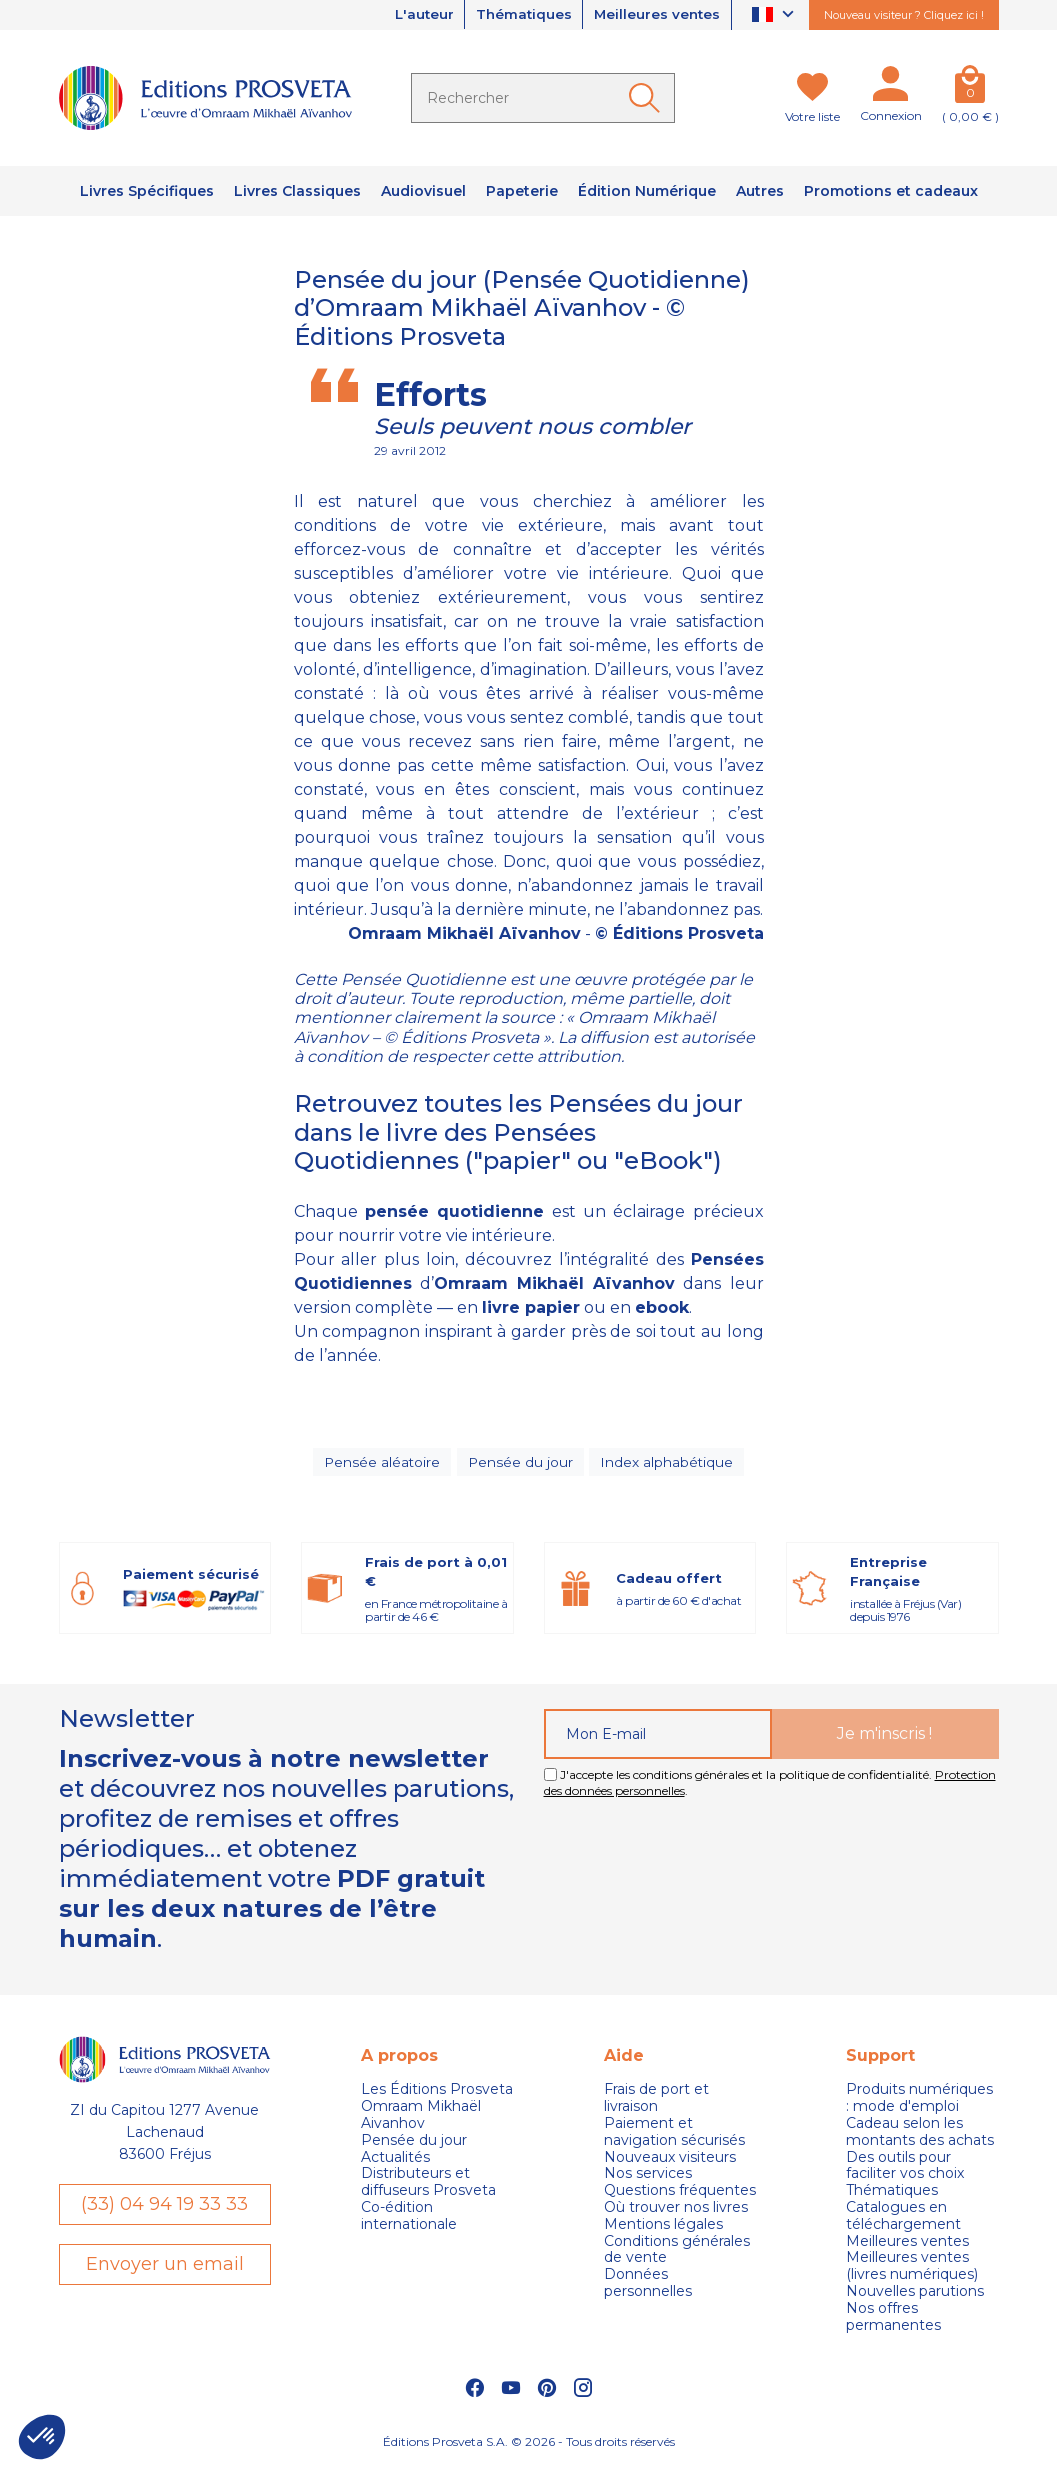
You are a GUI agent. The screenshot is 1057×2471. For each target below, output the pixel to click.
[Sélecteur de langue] (775, 15)
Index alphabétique (667, 1464)
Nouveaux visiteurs (670, 2161)
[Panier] (970, 88)
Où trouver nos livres (676, 2212)
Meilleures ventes (654, 15)
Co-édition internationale (409, 2221)
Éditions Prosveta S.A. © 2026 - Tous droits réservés (529, 2445)
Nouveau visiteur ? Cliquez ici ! (904, 15)
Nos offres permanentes (893, 2322)
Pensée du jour (521, 1464)
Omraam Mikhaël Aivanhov (421, 2120)
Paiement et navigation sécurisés (674, 2137)
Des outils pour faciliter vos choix (905, 2170)
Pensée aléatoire (383, 1464)
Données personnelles (648, 2288)
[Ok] (648, 98)
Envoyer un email (165, 2270)
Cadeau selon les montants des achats (920, 2137)
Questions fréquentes (680, 2195)
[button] (42, 2437)
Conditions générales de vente (677, 2254)
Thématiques (516, 15)
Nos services (648, 2178)
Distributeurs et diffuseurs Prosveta (428, 2187)
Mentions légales (663, 2229)
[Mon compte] (891, 88)
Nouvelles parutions (915, 2296)
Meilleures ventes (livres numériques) (912, 2271)
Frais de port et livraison (656, 2103)
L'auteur (411, 15)
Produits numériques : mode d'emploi (919, 2103)
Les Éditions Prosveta (437, 2094)
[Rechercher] (543, 98)
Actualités (395, 2161)
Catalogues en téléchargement (903, 2221)
